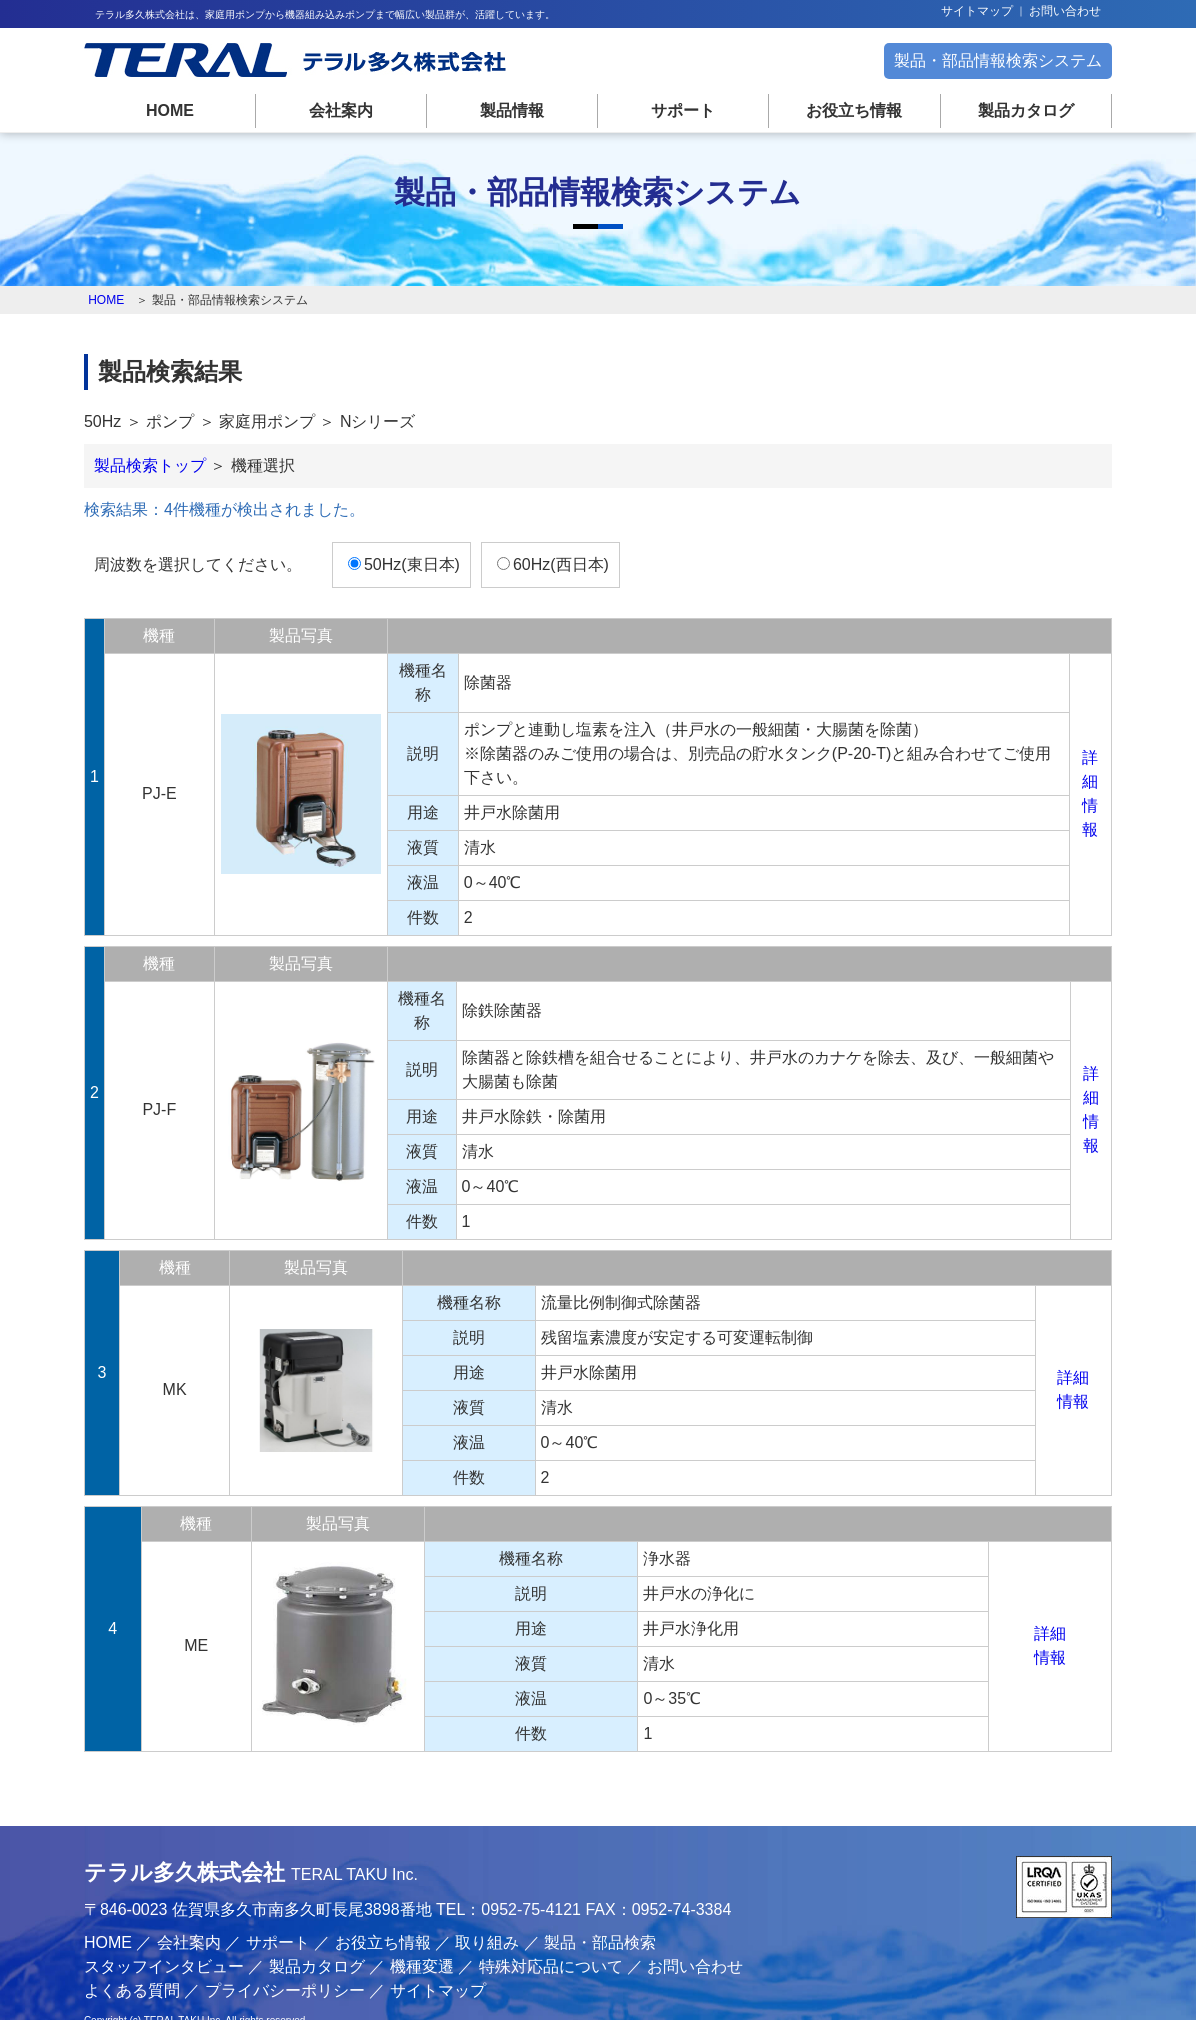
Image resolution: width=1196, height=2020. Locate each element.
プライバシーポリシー (294, 1952)
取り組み (497, 1904)
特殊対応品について (560, 1928)
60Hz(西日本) (570, 574)
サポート (682, 110)
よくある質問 (141, 1952)
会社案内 (346, 110)
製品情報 (514, 110)
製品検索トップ (159, 475)
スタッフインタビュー (173, 1928)
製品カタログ (1018, 110)
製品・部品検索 (610, 1904)
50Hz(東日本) (421, 574)
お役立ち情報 (850, 110)
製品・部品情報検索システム (989, 60)
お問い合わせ (1065, 11)
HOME (178, 110)
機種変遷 (431, 1928)
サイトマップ (977, 11)
